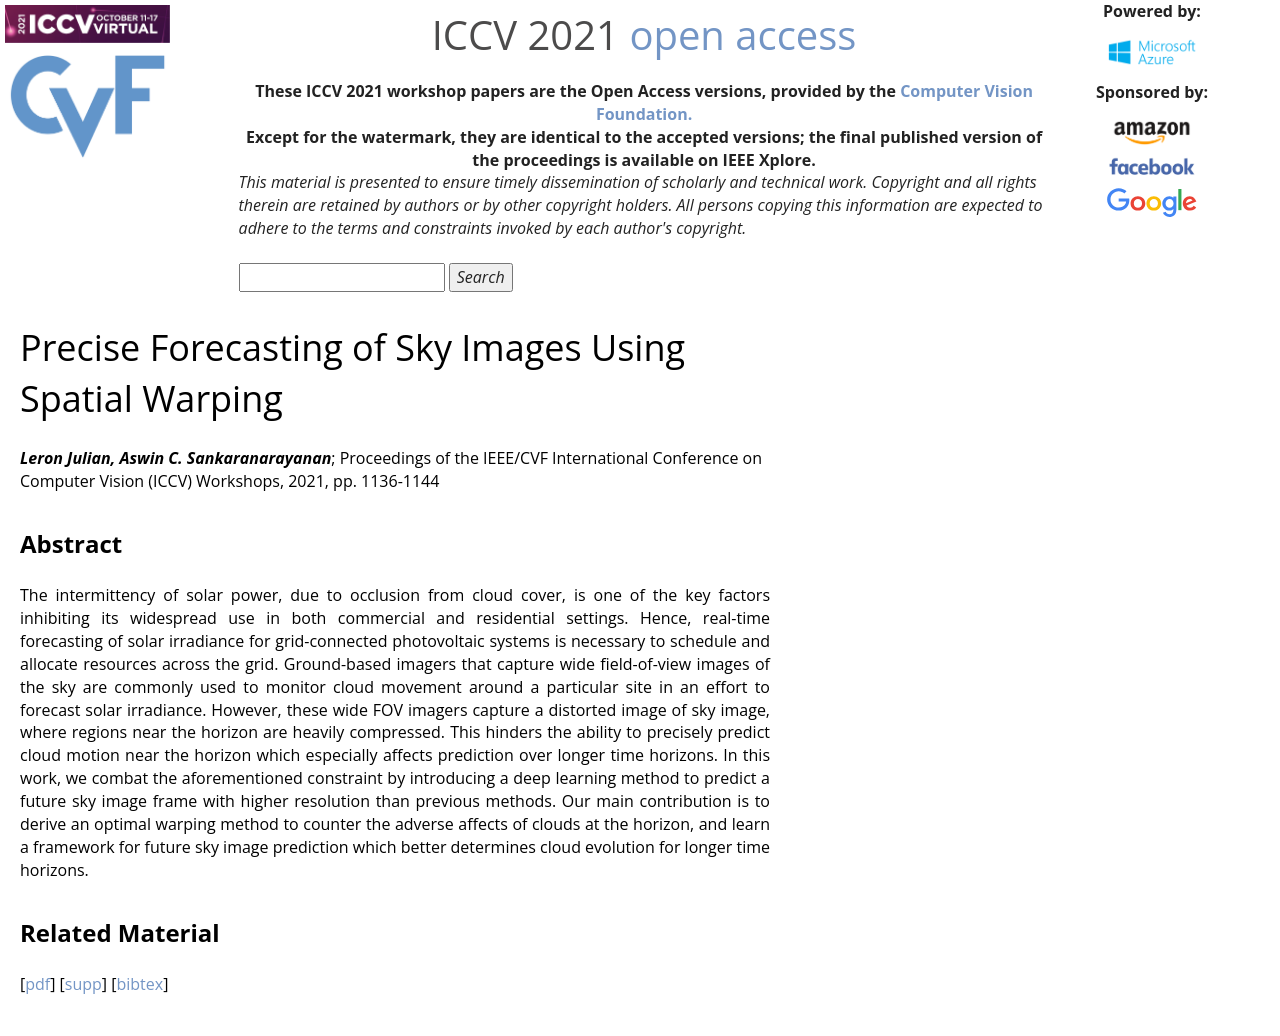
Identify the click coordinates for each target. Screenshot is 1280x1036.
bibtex (139, 984)
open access (742, 34)
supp (83, 984)
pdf (37, 984)
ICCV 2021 (525, 34)
